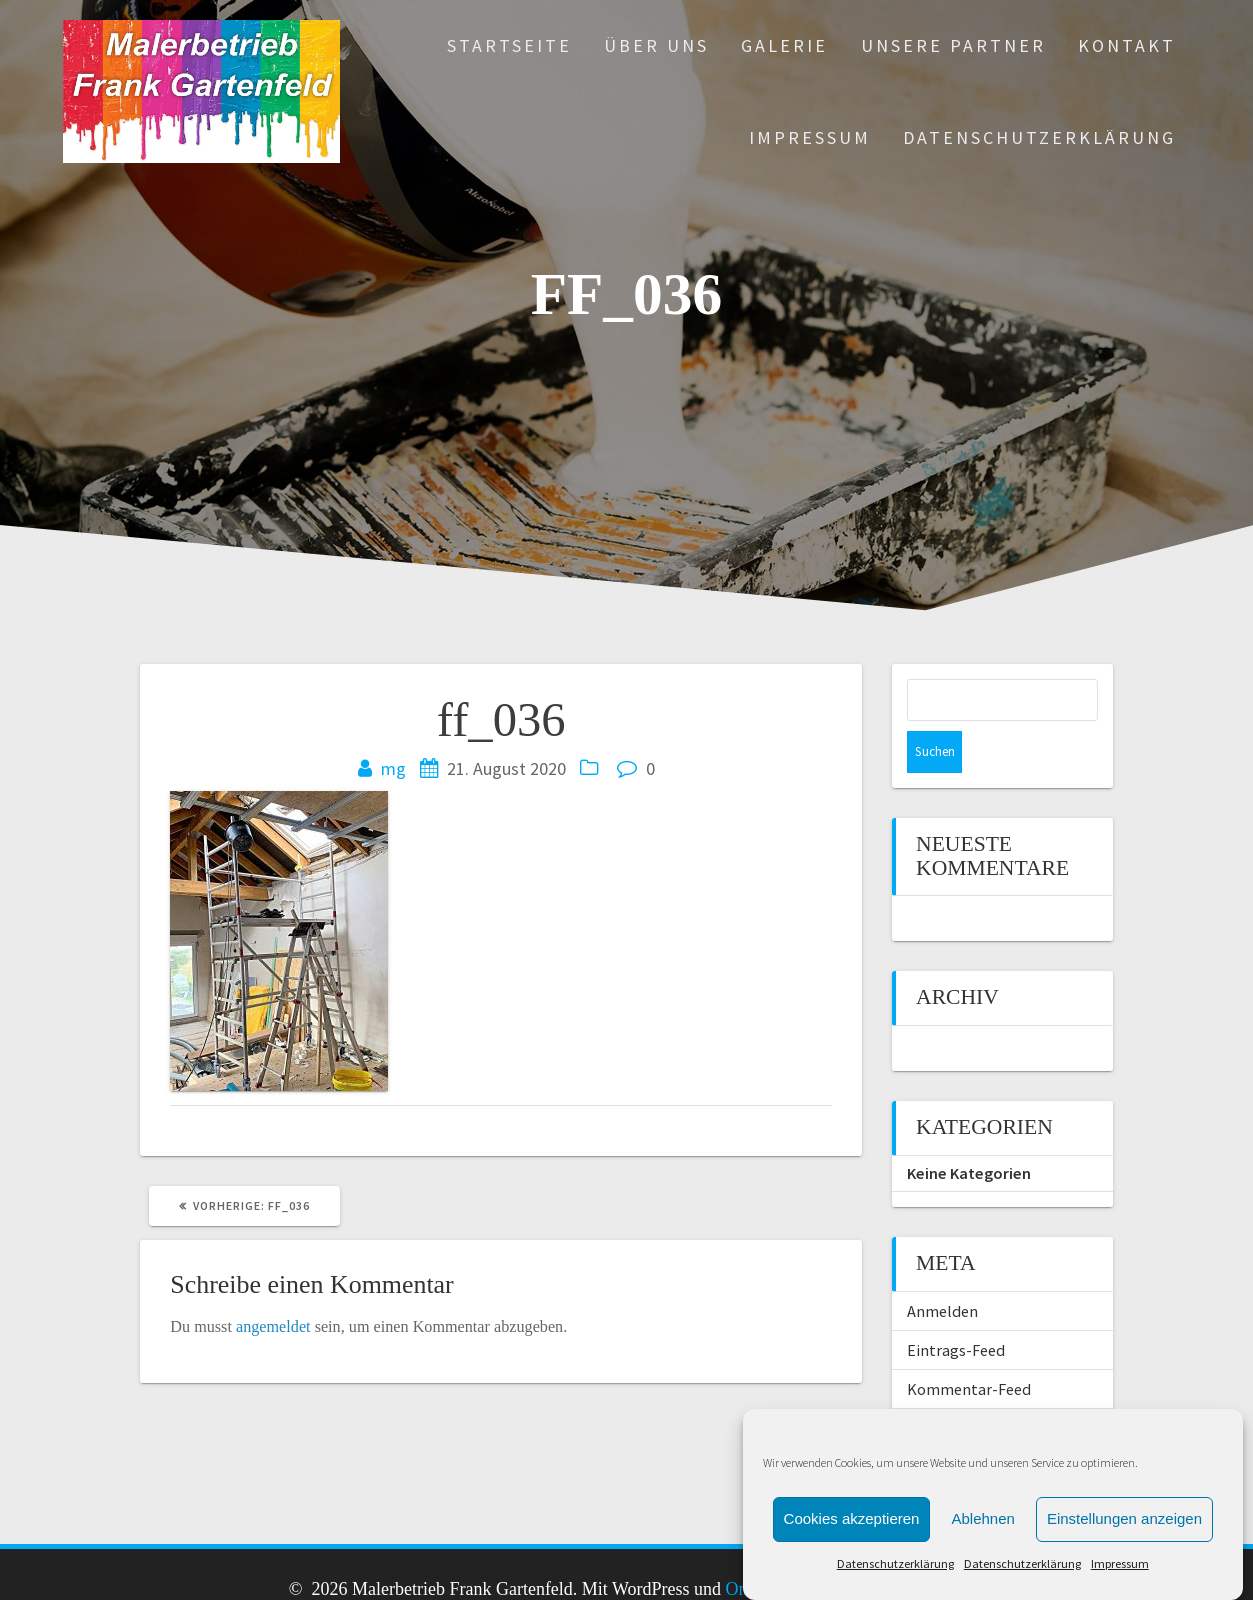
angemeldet (273, 1327)
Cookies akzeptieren (852, 1518)
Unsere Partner (953, 45)
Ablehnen (982, 1518)
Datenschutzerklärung (895, 1563)
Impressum (1120, 1563)
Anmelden (942, 1269)
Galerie (784, 45)
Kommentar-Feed (969, 1347)
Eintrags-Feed (956, 1308)
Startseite (509, 45)
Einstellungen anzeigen (1124, 1518)
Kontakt (1127, 45)
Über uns (656, 45)
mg (393, 768)
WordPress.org (958, 1386)
